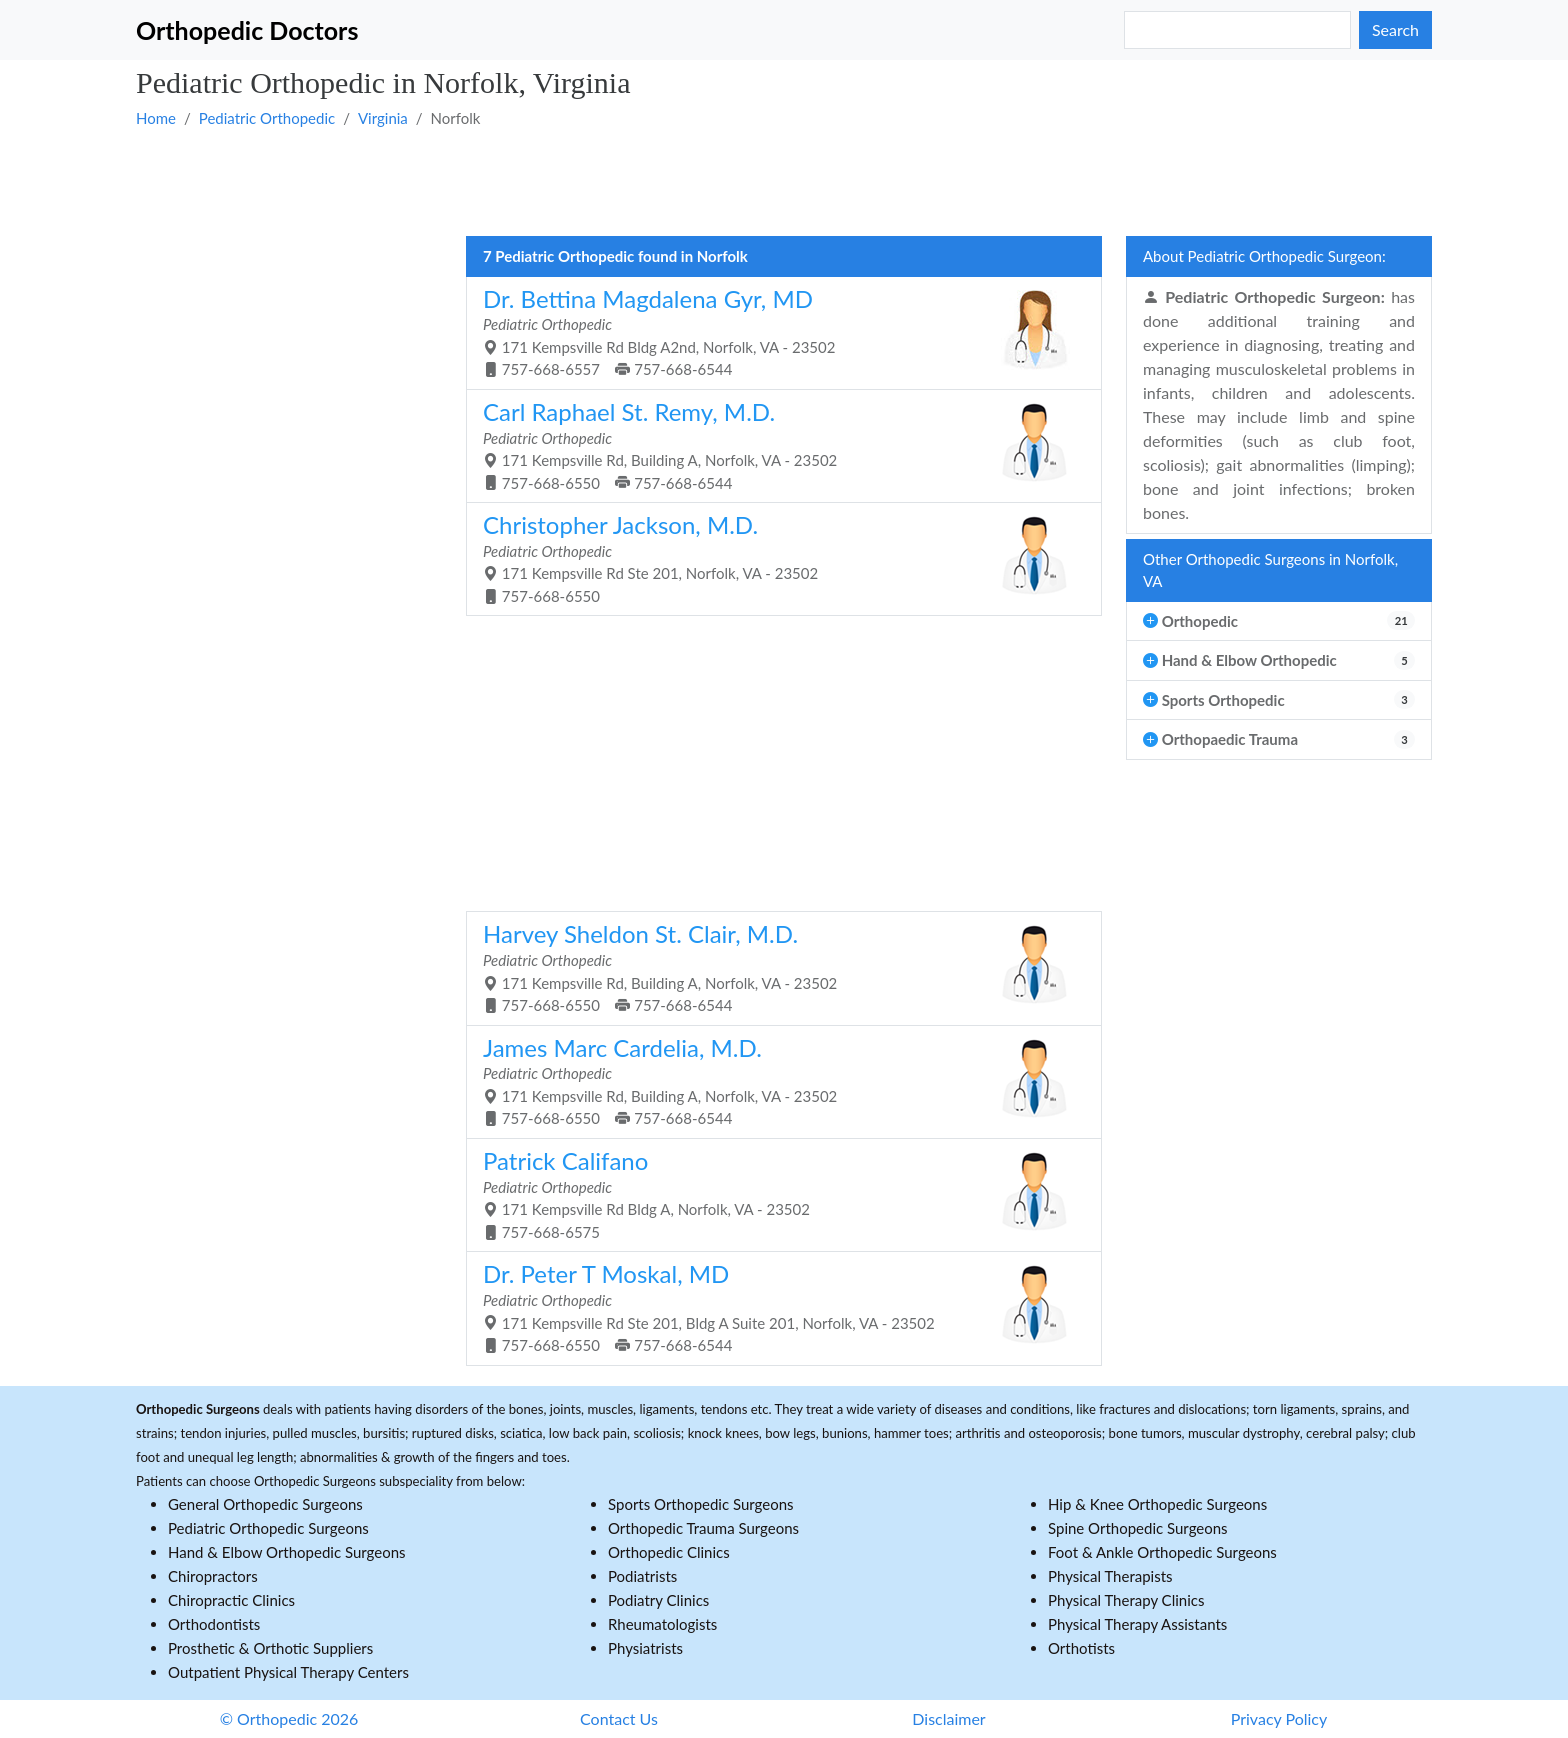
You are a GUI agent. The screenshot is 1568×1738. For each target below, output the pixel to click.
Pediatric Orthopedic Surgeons (268, 1528)
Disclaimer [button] (948, 1718)
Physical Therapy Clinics (1126, 1600)
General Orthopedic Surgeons (265, 1504)
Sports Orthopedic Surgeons (701, 1504)
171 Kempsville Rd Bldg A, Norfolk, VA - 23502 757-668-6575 (776, 1193)
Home (156, 118)
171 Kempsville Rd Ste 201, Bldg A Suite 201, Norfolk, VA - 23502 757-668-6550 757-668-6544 (776, 1306)
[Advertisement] (736, 181)
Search (1395, 29)
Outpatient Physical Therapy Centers (288, 1672)
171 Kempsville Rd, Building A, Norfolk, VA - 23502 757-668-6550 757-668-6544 (776, 444)
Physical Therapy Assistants (1137, 1624)
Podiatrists (642, 1576)
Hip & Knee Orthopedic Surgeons (1157, 1504)
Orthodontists (214, 1624)
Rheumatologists (662, 1624)
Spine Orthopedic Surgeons (1138, 1528)
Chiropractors (213, 1576)
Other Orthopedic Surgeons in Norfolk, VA (1270, 570)
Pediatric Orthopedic (267, 118)
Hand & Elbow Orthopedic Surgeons (287, 1552)
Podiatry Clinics (658, 1600)
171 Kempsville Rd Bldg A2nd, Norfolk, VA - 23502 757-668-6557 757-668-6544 (776, 331)
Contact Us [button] (619, 1718)
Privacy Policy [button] (1279, 1718)
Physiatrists (645, 1648)
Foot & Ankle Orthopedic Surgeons (1162, 1552)
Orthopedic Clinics (669, 1552)
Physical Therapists (1110, 1576)
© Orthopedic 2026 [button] (289, 1718)
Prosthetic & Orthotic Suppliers (270, 1648)
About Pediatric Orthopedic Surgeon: (1264, 256)
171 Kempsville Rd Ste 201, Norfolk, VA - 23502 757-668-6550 (776, 557)
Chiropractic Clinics (231, 1600)
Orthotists (1081, 1648)
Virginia (383, 118)
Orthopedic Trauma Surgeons (703, 1528)
